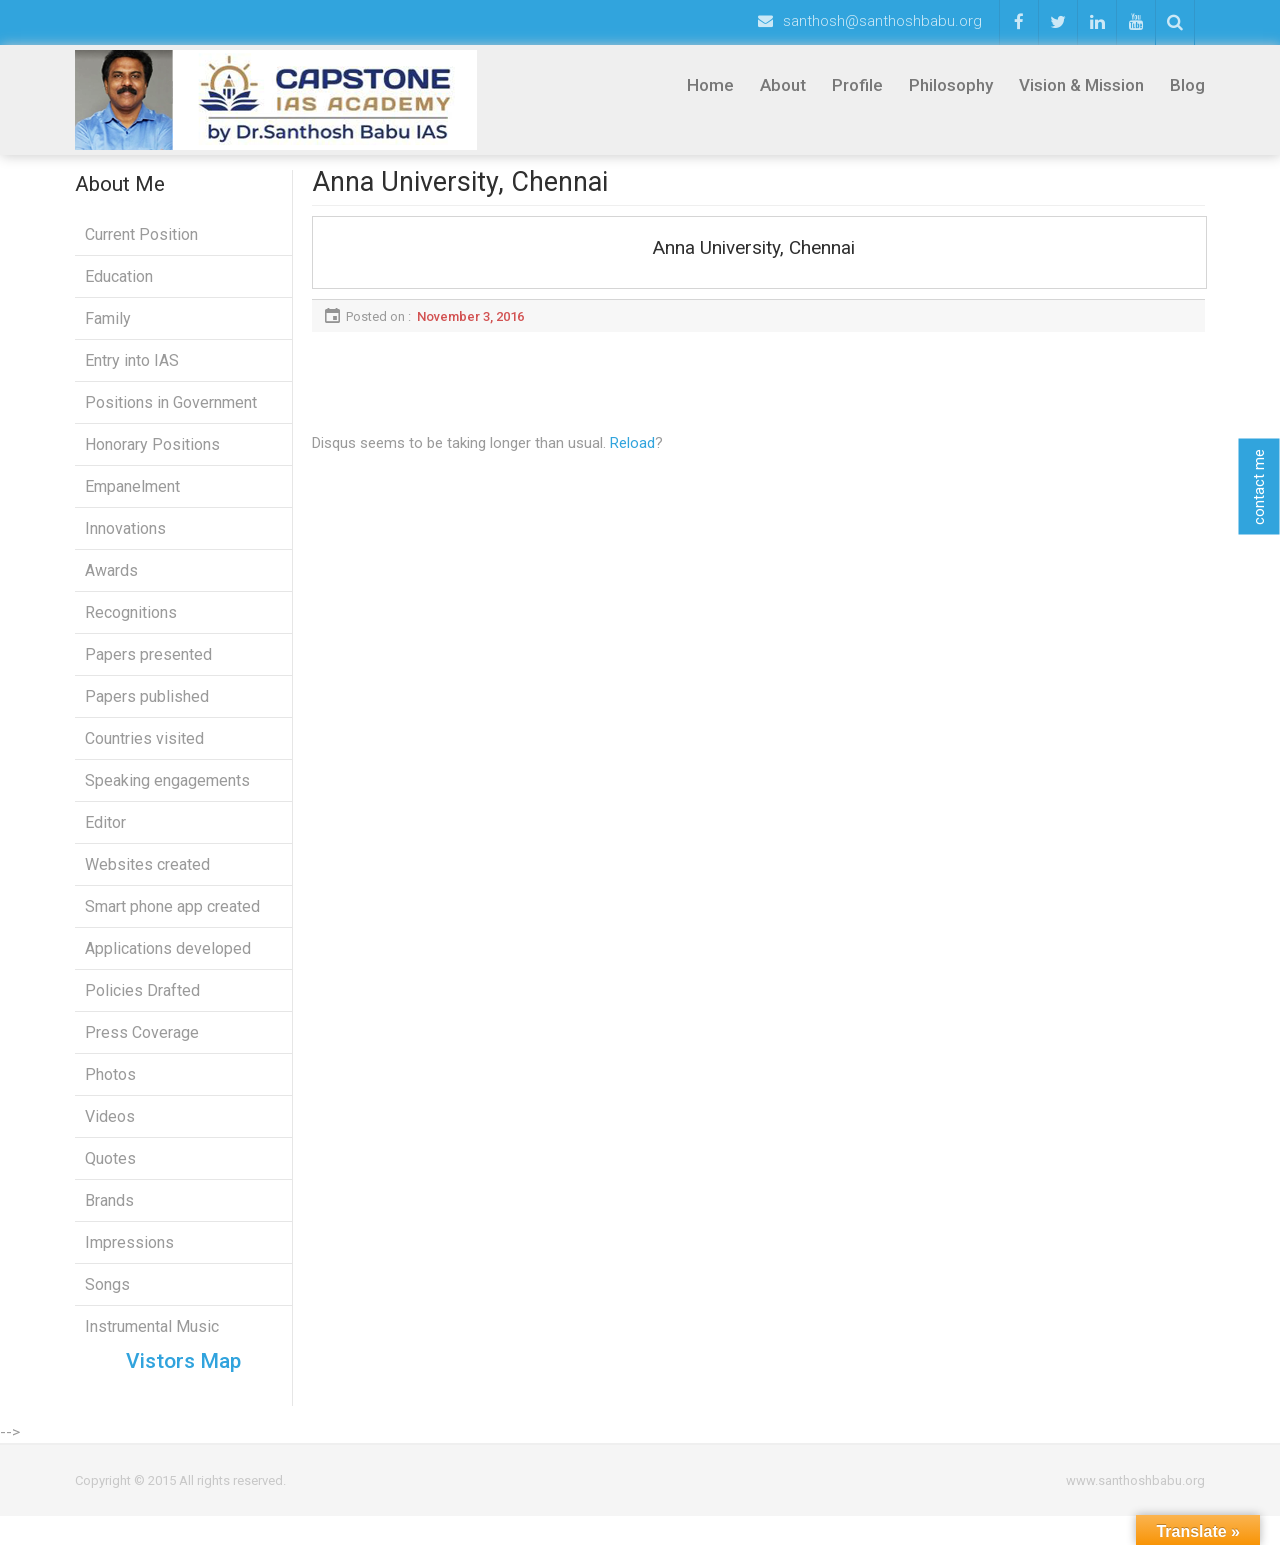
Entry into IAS (132, 375)
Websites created (147, 879)
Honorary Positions (152, 459)
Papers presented (148, 669)
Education (119, 291)
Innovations (125, 543)
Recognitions (131, 627)
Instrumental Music (152, 1341)
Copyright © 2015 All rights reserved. (180, 1509)
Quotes (110, 1173)
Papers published (147, 711)
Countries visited (144, 753)
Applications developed (168, 963)
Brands (109, 1215)
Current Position (141, 249)
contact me (1259, 486)
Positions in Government (171, 417)
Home (710, 85)
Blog (1187, 85)
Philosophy (951, 85)
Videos (110, 1131)
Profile (857, 85)
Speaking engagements (167, 795)
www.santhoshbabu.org (1135, 1509)
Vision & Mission (1081, 85)
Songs (107, 1299)
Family (108, 333)
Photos (110, 1089)
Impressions (129, 1257)
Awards (111, 585)
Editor (105, 837)
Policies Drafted (142, 1005)
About (783, 85)
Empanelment (132, 501)
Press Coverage (142, 1047)
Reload (632, 458)
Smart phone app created (172, 921)
